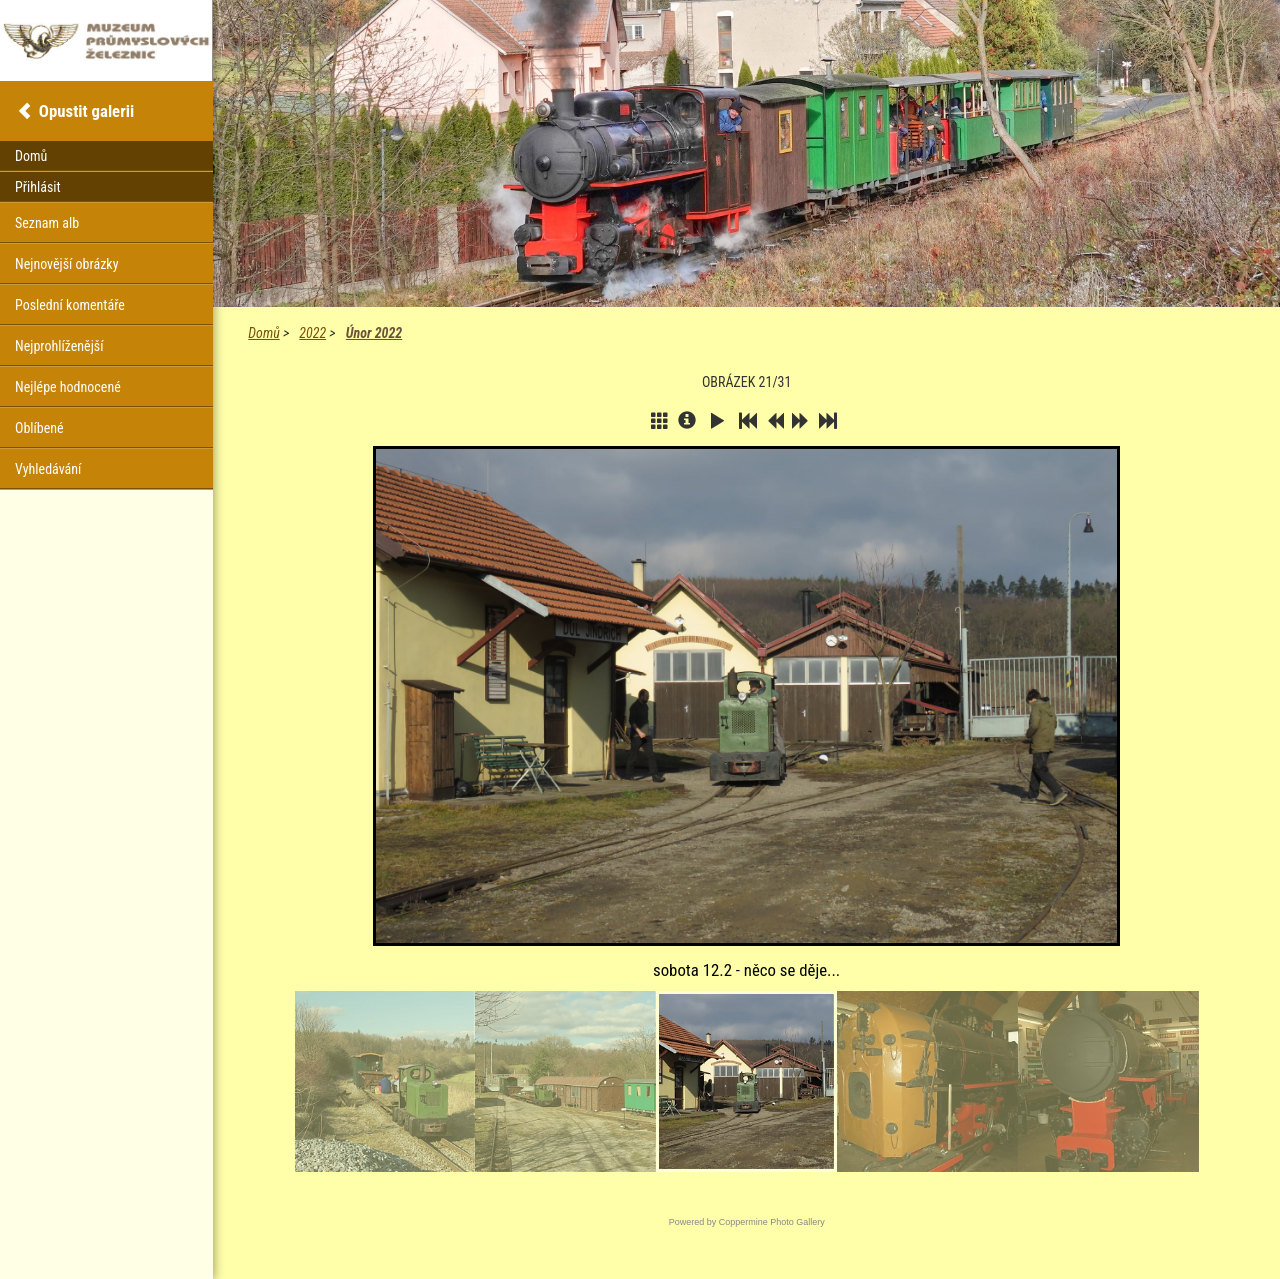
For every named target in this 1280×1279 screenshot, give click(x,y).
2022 (312, 333)
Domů (263, 333)
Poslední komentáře (70, 305)
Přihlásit (38, 187)
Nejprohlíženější (59, 346)
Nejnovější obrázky (67, 264)
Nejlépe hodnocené (68, 387)
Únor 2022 (374, 333)
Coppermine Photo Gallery (772, 1222)
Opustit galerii (86, 111)
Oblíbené (39, 428)
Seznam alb (47, 223)
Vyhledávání (48, 469)
